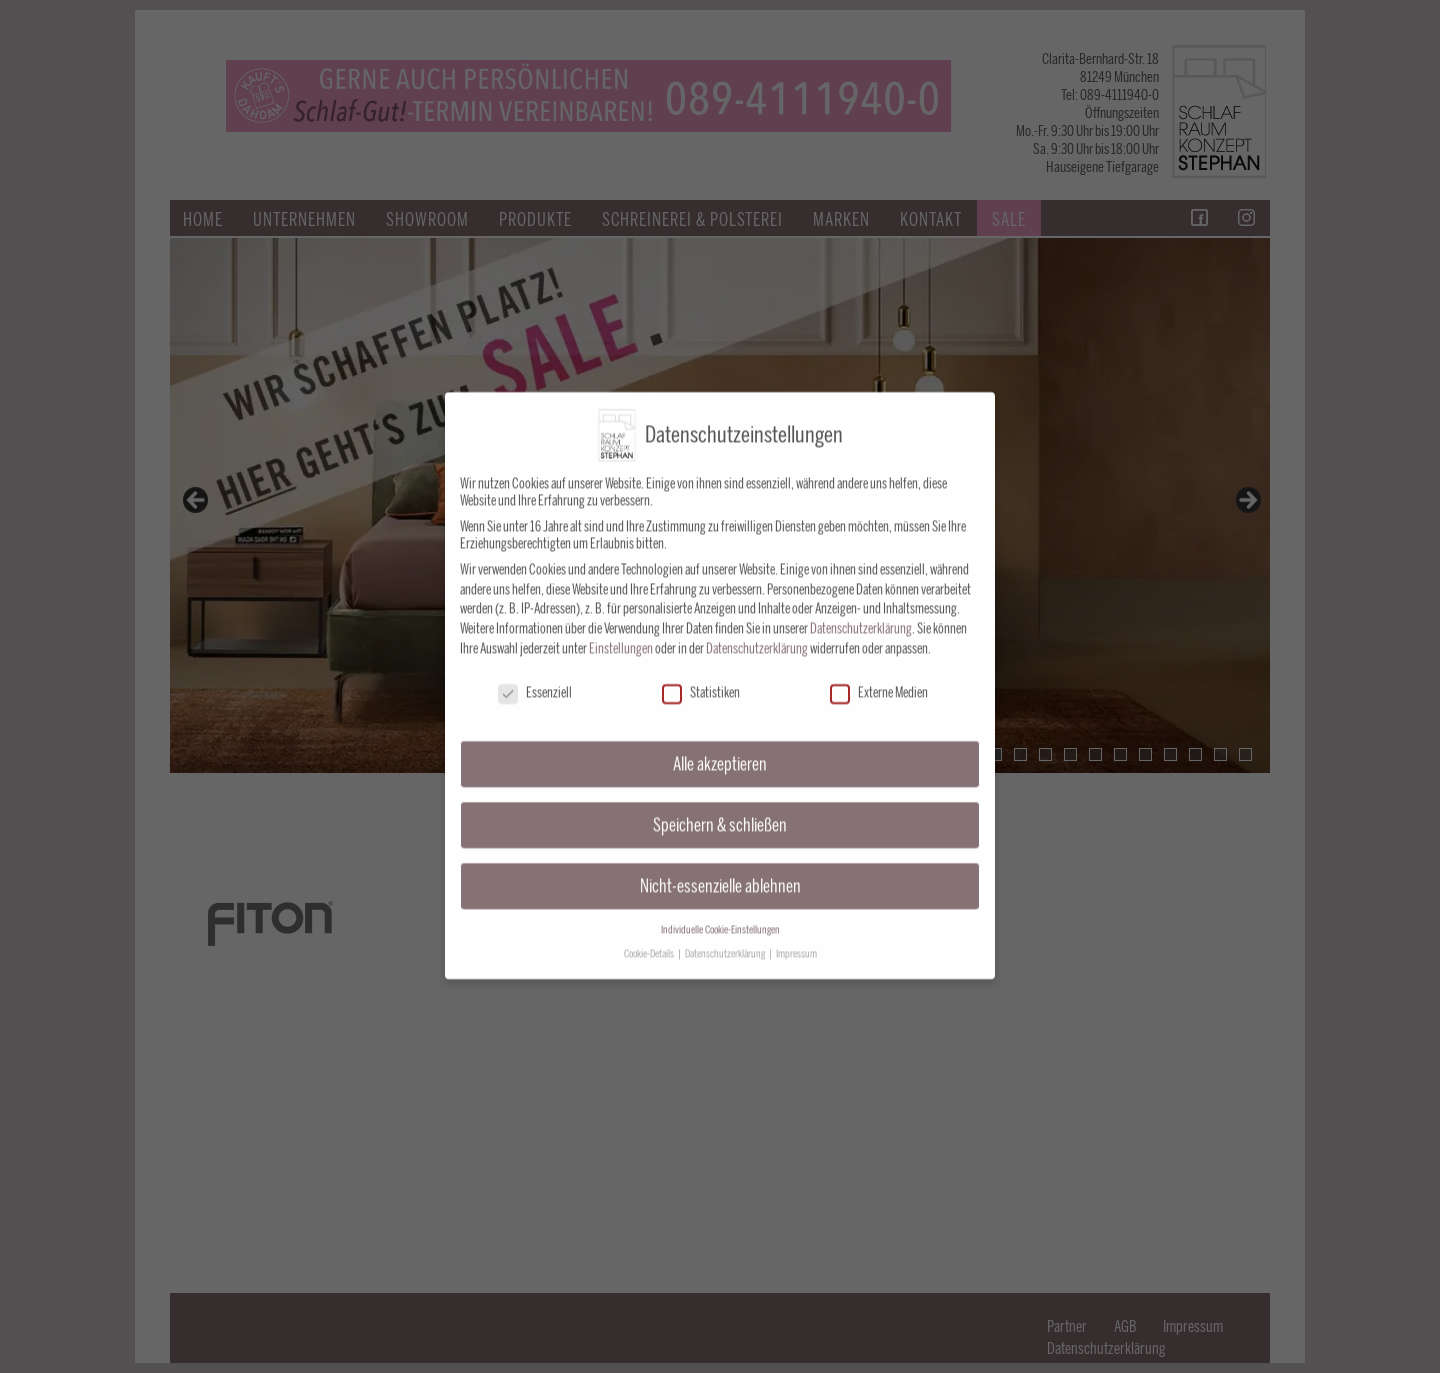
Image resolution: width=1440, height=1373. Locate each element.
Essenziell (535, 676)
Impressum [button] (796, 937)
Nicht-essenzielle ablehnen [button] (720, 869)
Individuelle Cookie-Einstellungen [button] (720, 913)
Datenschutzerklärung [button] (726, 937)
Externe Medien (879, 676)
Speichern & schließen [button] (720, 808)
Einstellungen (621, 632)
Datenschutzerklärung (861, 612)
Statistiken (701, 676)
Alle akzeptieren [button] (720, 747)
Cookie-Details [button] (650, 937)
